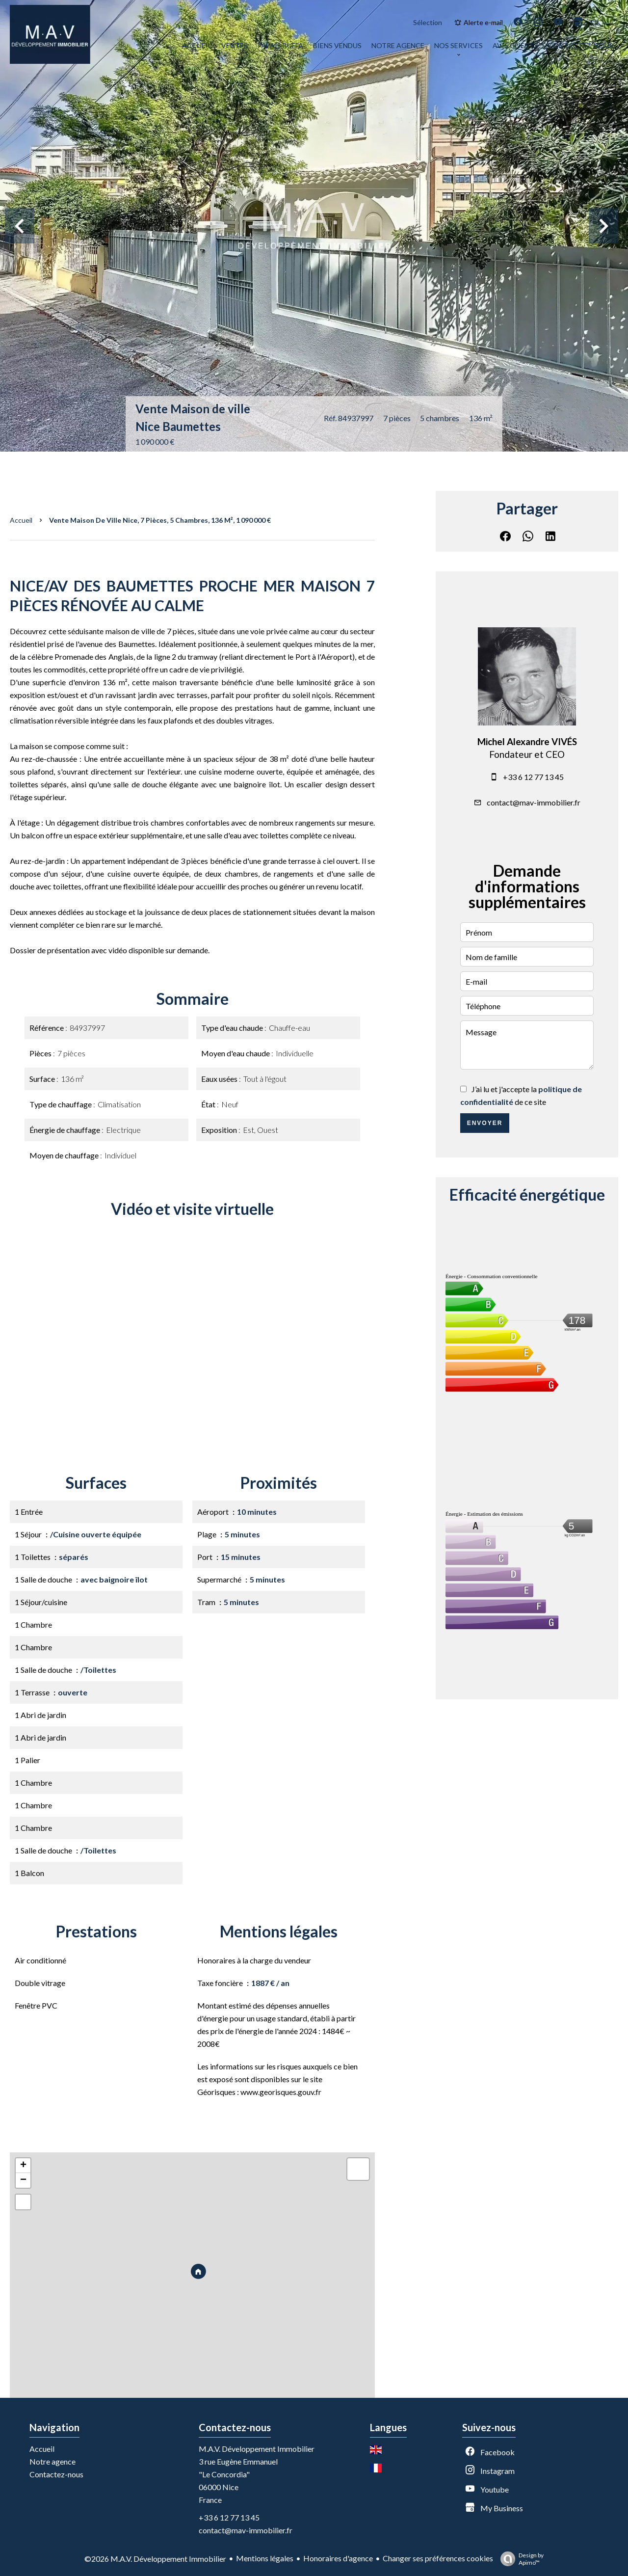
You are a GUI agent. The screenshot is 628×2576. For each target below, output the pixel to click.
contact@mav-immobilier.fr (533, 802)
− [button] (23, 2180)
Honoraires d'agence (338, 2558)
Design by (520, 2558)
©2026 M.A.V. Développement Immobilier (155, 2558)
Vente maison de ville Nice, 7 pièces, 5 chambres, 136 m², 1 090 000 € (160, 520)
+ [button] (23, 2165)
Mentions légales (264, 2558)
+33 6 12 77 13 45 (533, 776)
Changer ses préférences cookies (438, 2558)
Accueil (21, 520)
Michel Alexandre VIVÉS (527, 741)
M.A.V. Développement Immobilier (256, 2448)
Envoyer (485, 1123)
